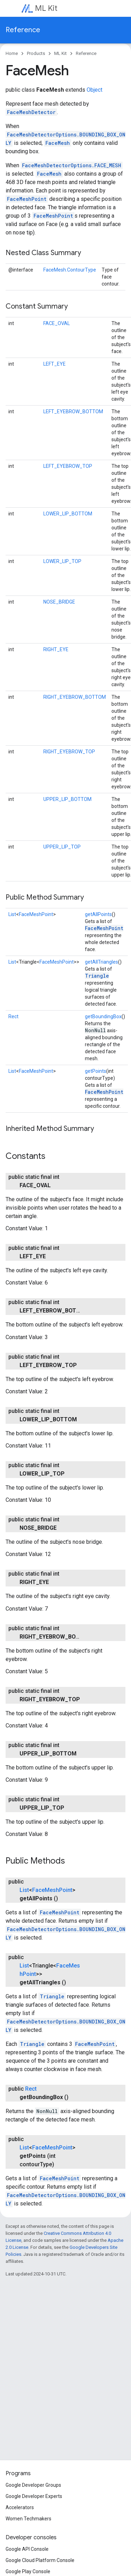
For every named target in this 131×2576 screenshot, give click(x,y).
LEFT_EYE (54, 364)
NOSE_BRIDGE (59, 602)
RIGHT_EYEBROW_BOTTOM (74, 697)
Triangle (97, 975)
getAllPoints (98, 914)
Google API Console (27, 2549)
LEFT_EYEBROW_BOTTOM (73, 411)
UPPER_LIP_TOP (62, 847)
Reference (23, 30)
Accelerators (20, 2507)
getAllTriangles (101, 962)
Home (12, 53)
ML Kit (46, 8)
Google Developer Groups (33, 2485)
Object (94, 89)
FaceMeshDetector (31, 112)
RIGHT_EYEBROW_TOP (69, 751)
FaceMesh (57, 143)
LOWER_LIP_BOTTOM (67, 513)
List (12, 914)
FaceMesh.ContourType (69, 270)
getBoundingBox (103, 1016)
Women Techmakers (28, 2518)
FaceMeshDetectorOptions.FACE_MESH (71, 165)
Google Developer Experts (34, 2496)
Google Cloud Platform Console (40, 2560)
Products (36, 53)
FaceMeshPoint (26, 199)
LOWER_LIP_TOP (62, 561)
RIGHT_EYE (55, 649)
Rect (13, 1016)
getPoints (95, 1071)
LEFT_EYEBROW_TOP (67, 466)
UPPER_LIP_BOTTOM (67, 799)
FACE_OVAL (56, 323)
